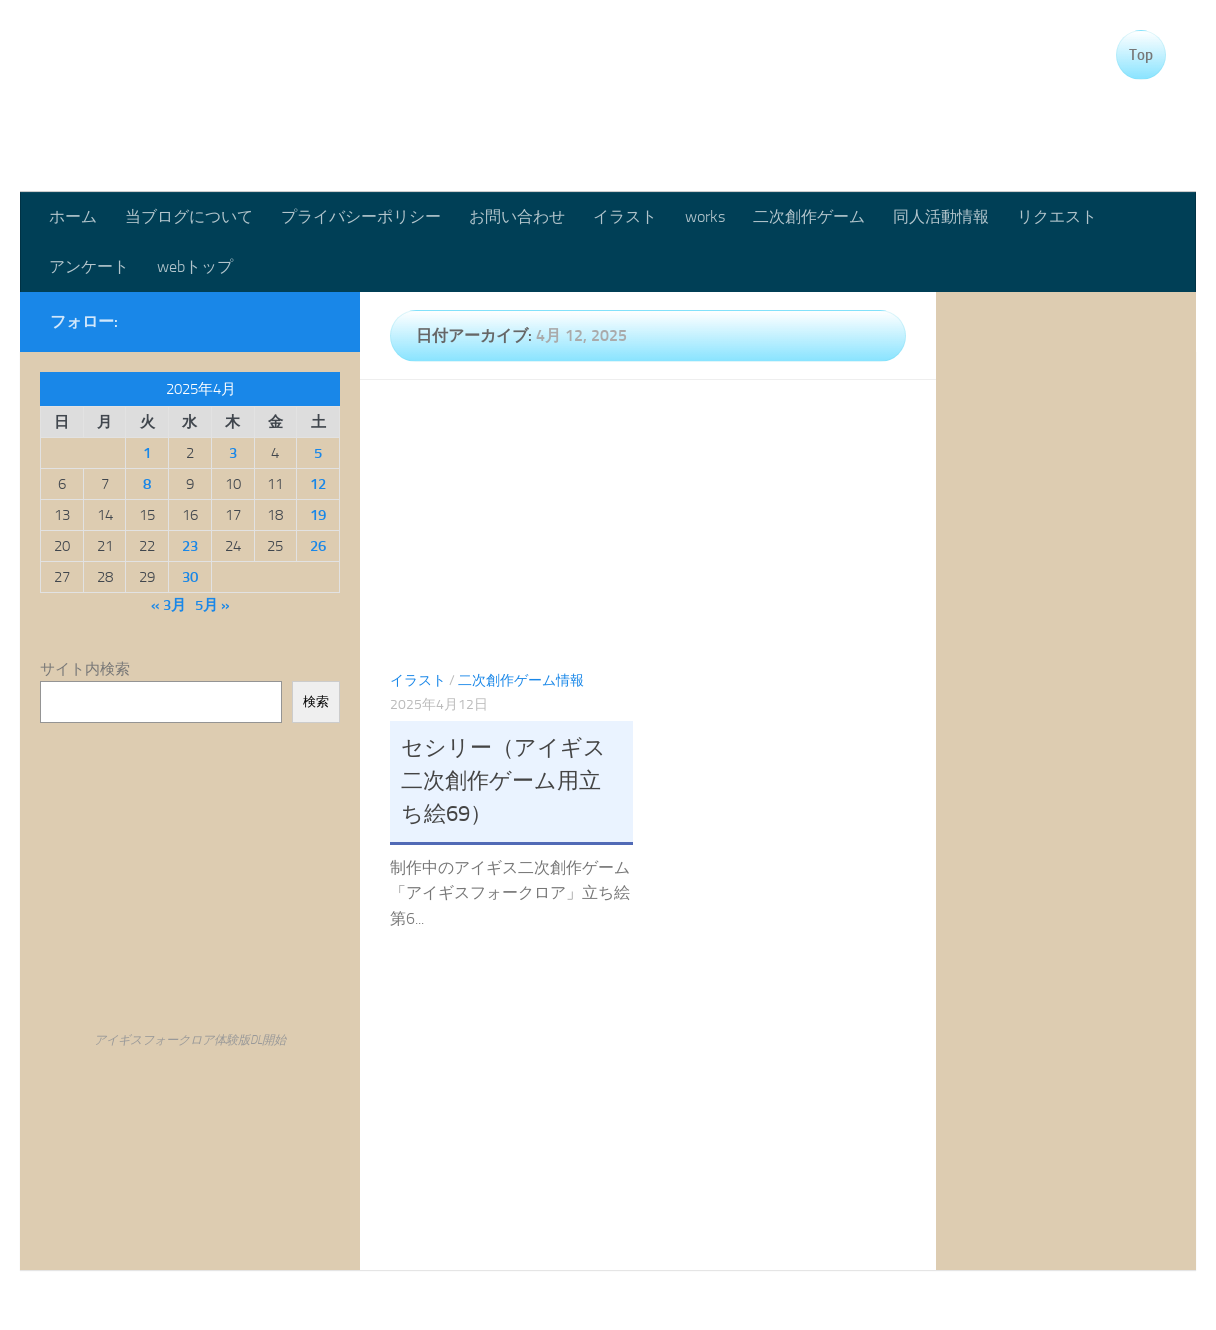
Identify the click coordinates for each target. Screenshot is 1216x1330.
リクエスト (1057, 216)
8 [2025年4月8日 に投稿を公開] (147, 484)
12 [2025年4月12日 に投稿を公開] (318, 484)
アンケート (89, 266)
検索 (316, 701)
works (705, 216)
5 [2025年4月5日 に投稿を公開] (318, 453)
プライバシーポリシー (361, 216)
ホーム (73, 216)
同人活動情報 (941, 216)
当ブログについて (189, 216)
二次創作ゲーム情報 (521, 680)
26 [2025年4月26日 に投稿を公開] (318, 546)
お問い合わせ (517, 216)
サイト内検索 (85, 669)
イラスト (625, 216)
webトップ (195, 266)
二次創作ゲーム (809, 216)
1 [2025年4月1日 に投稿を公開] (147, 453)
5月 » (212, 605)
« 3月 (168, 605)
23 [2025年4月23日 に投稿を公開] (190, 546)
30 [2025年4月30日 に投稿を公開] (190, 577)
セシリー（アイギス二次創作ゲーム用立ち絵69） (503, 781)
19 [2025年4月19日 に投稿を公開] (318, 515)
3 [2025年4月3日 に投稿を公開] (233, 453)
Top (1141, 55)
